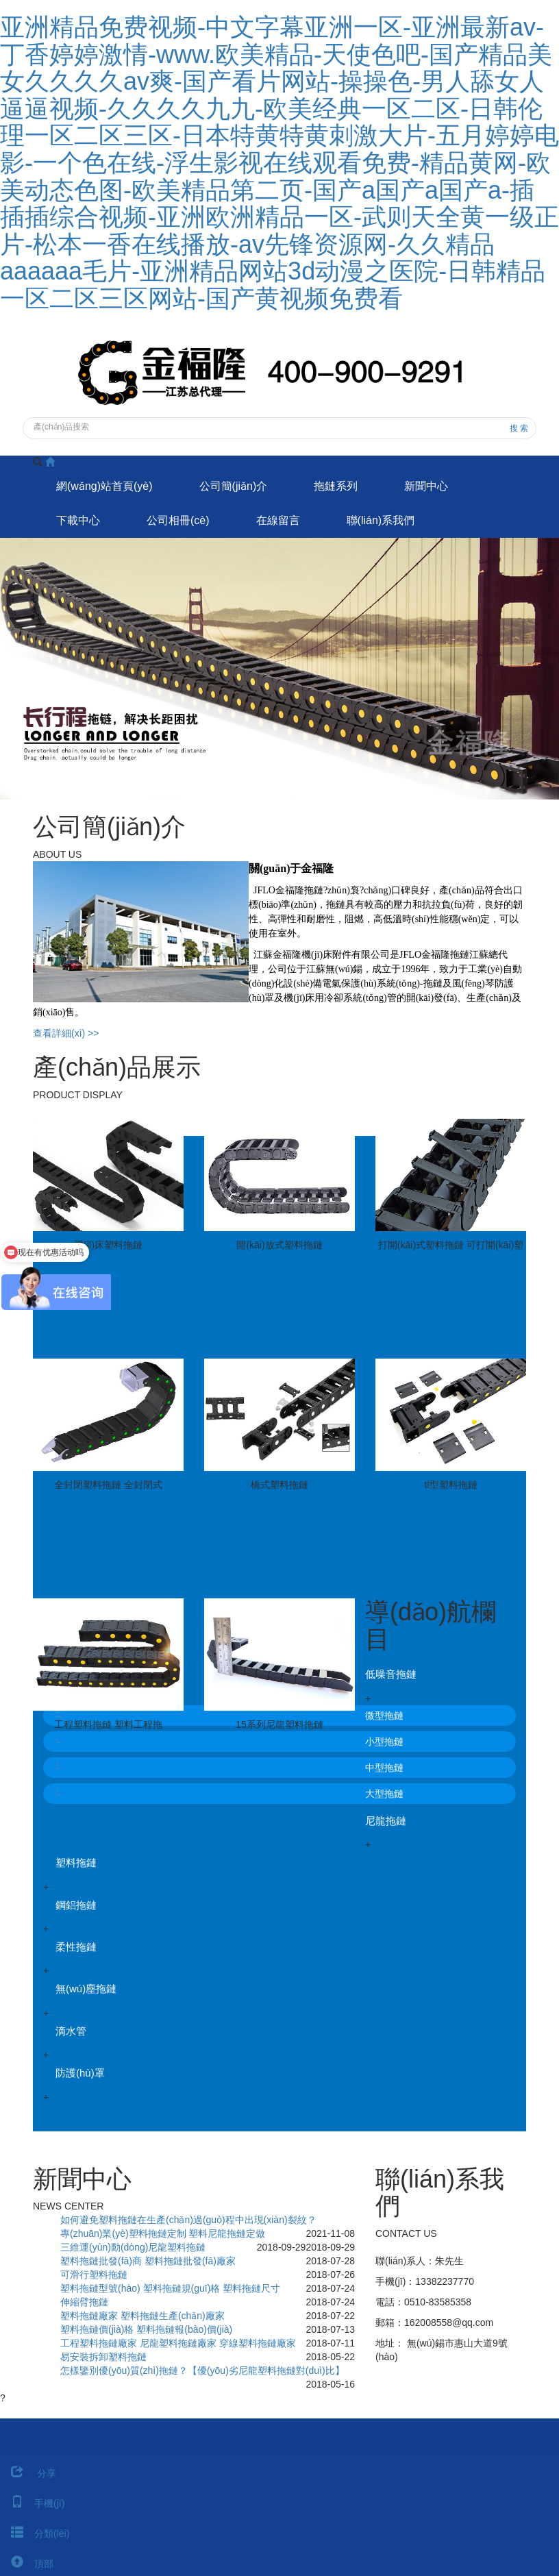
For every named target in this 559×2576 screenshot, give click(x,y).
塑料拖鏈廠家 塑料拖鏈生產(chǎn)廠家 (142, 2315)
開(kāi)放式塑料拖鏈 (279, 1244)
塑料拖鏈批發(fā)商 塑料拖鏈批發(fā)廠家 (148, 2260)
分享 (28, 2473)
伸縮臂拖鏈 (84, 2301)
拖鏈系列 (336, 486)
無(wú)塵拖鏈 (85, 1988)
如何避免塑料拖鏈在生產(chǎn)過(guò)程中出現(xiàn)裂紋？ (188, 2219)
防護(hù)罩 (80, 2073)
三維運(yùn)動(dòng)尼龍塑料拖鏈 (133, 2247)
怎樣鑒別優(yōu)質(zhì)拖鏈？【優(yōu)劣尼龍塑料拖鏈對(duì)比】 (202, 2370)
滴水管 (70, 2031)
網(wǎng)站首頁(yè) (104, 486)
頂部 (26, 2563)
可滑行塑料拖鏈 (93, 2274)
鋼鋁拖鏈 (76, 1905)
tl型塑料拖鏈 (451, 1484)
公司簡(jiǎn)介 (233, 486)
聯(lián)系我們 (381, 520)
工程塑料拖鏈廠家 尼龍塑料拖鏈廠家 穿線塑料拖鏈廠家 (178, 2343)
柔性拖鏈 (76, 1947)
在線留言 (278, 520)
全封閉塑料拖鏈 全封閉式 (108, 1484)
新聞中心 (426, 486)
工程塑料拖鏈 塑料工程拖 (108, 1724)
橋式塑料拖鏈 (279, 1484)
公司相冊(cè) (178, 520)
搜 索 (519, 428)
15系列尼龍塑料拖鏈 (279, 1724)
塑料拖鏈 (76, 1862)
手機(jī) (32, 2503)
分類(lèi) (34, 2533)
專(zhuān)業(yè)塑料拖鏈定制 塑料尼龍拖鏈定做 (162, 2233)
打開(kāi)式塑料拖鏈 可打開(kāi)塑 (450, 1244)
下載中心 (78, 520)
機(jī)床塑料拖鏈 (108, 1244)
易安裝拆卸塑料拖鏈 (103, 2356)
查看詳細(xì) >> (66, 1033)
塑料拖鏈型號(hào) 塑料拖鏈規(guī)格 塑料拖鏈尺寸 (170, 2288)
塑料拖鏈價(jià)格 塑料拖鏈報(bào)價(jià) (146, 2329)
